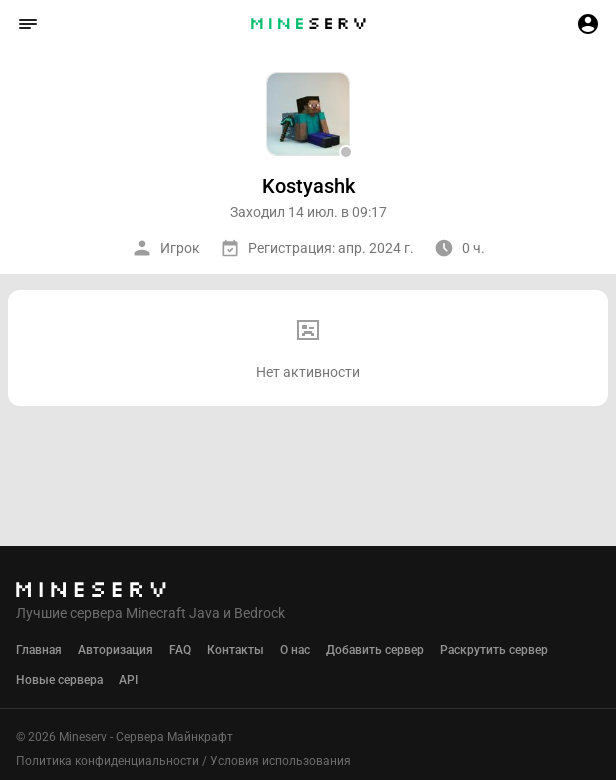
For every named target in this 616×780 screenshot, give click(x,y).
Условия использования (280, 761)
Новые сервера (59, 680)
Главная (39, 650)
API (128, 680)
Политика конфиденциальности (107, 761)
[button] (28, 24)
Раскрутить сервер (494, 650)
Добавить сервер (375, 650)
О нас (295, 650)
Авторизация (115, 650)
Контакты (235, 650)
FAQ (180, 650)
